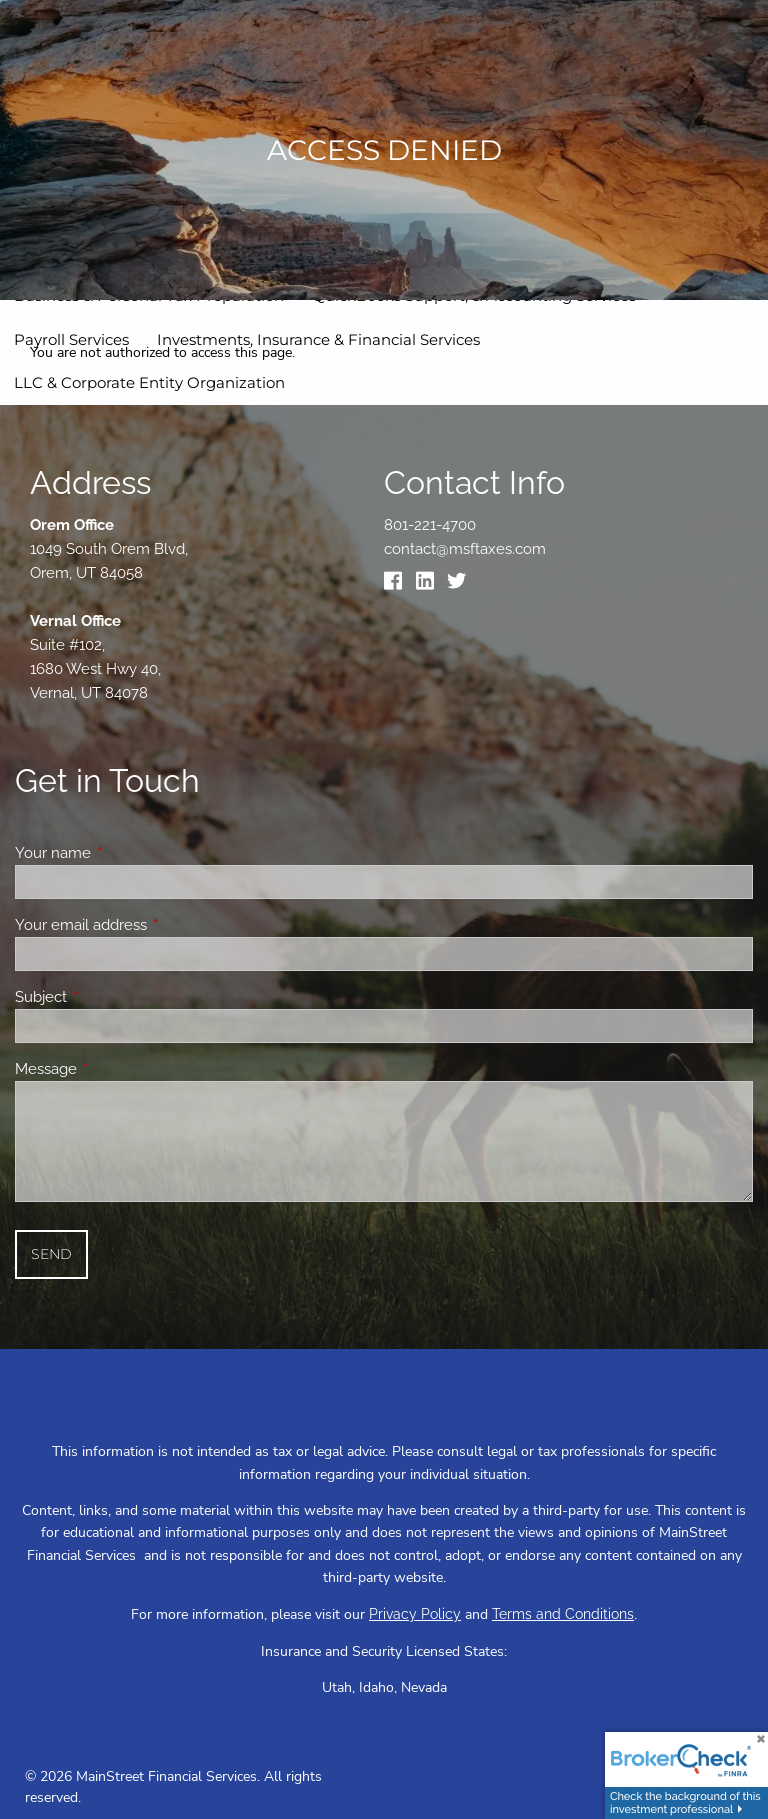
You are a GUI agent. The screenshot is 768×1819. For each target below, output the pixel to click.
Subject (113, 997)
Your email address (153, 925)
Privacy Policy (415, 1614)
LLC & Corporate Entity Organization (149, 382)
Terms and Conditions (563, 1614)
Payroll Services (71, 339)
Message (118, 1069)
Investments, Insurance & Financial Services (318, 339)
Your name (125, 853)
